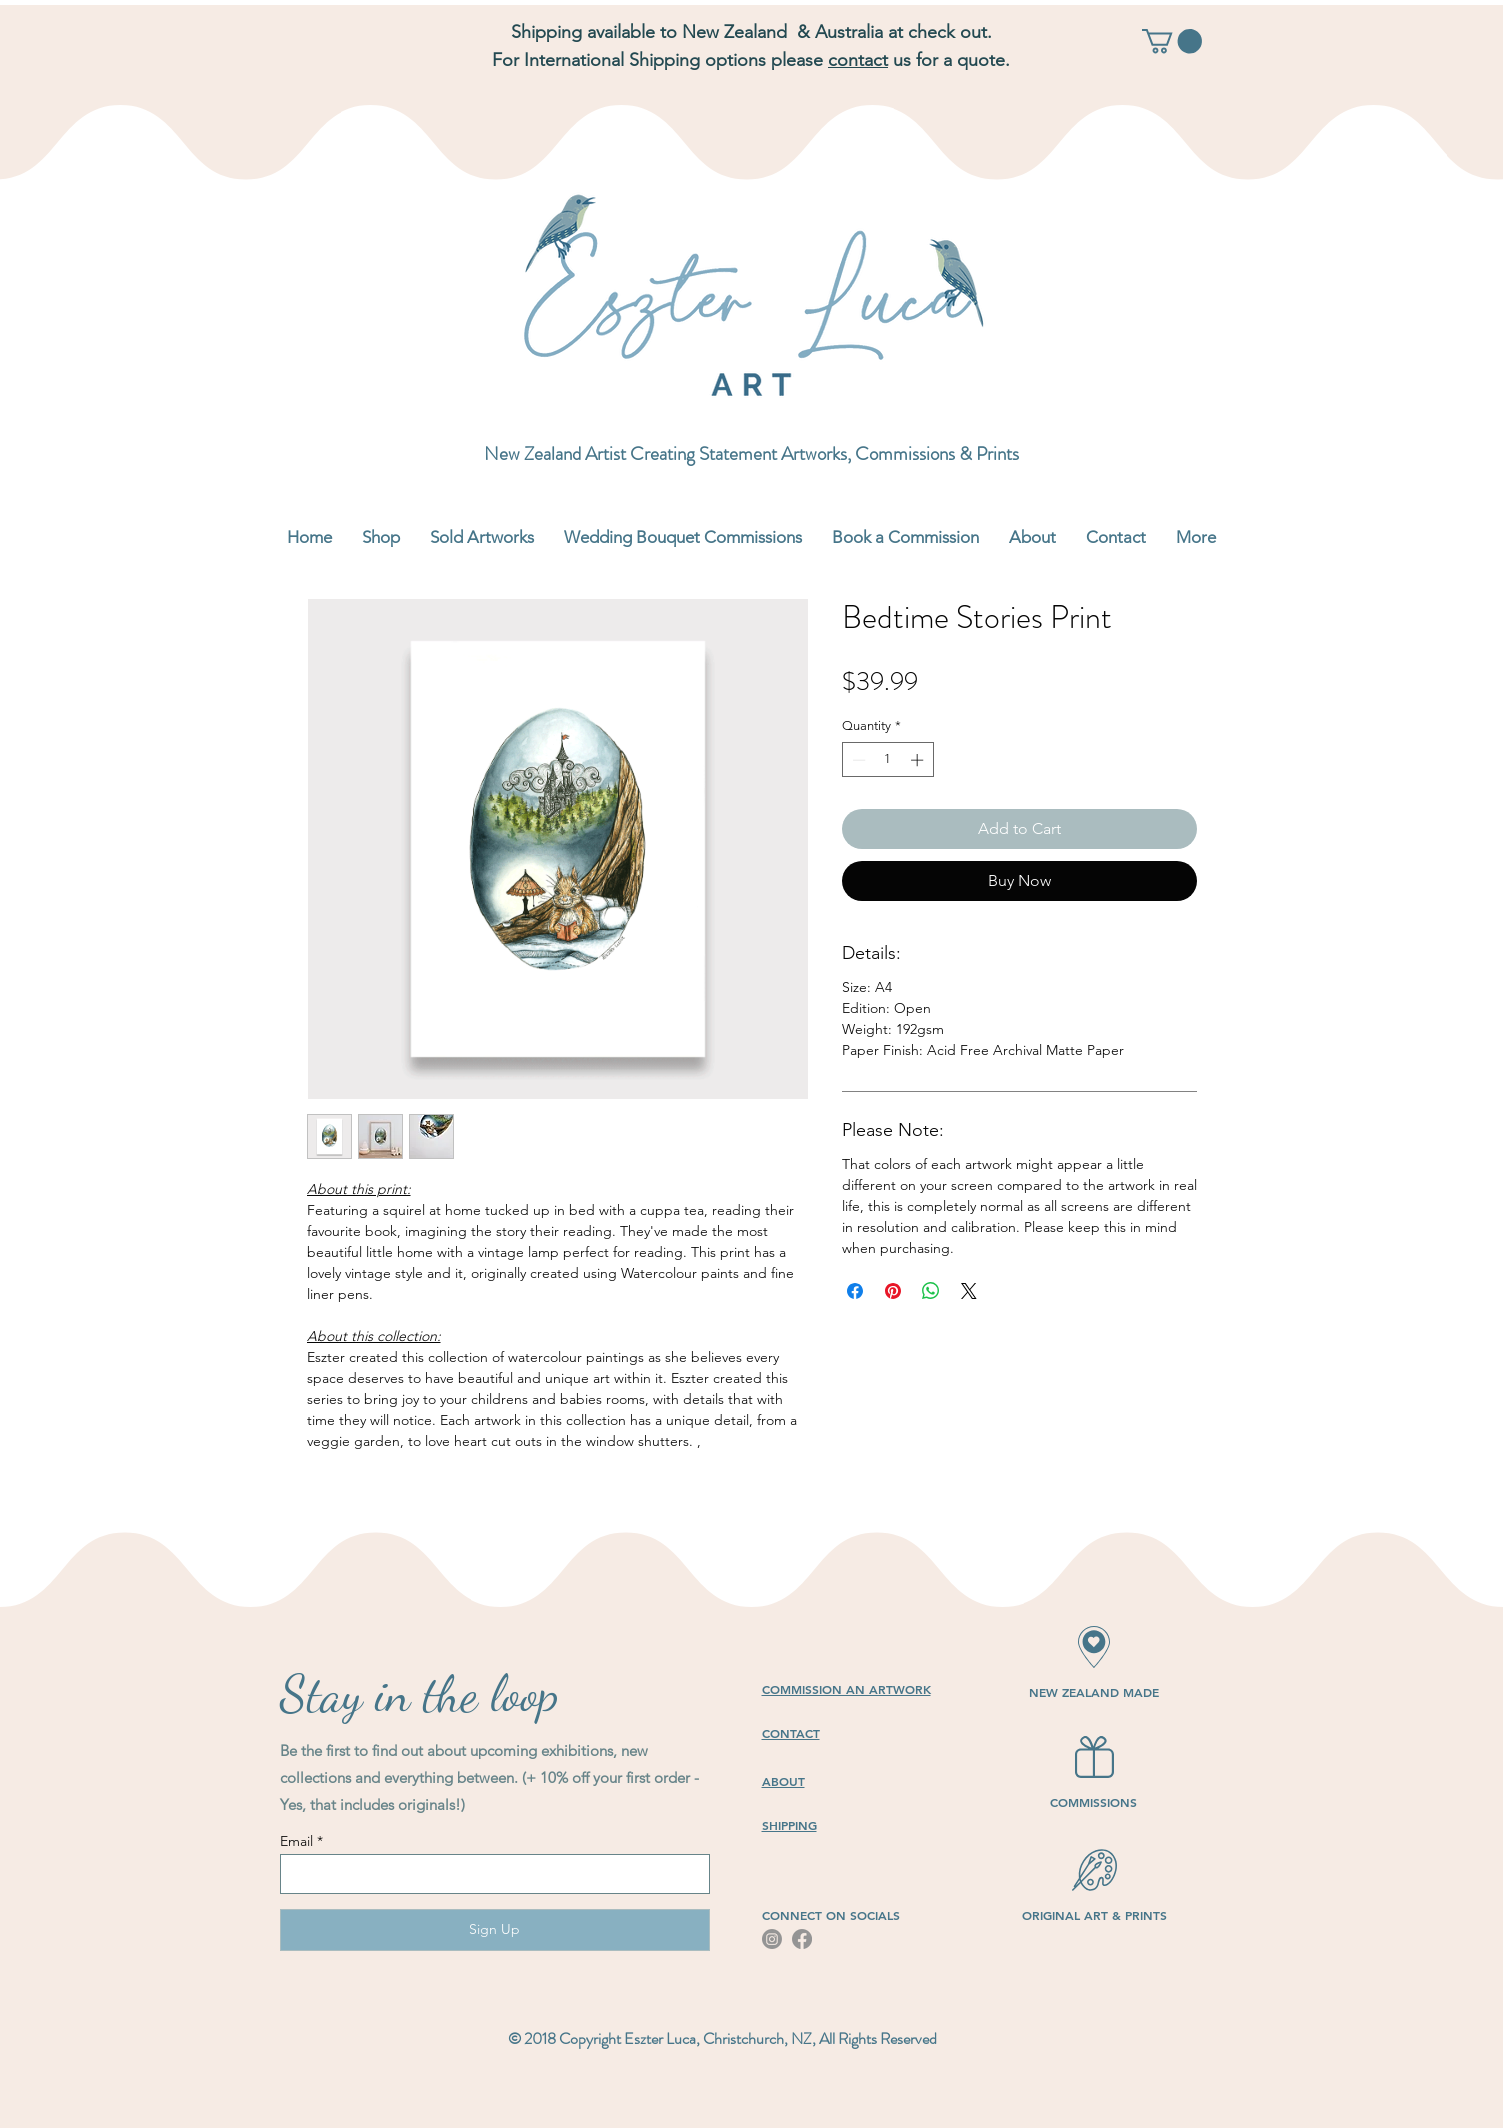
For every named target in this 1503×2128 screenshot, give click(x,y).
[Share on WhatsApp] (931, 1291)
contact (858, 60)
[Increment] (919, 760)
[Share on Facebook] (855, 1291)
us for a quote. (949, 60)
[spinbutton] (887, 760)
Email (296, 1841)
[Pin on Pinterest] (893, 1291)
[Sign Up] (495, 1930)
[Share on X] (969, 1291)
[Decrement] (857, 760)
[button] (1172, 41)
